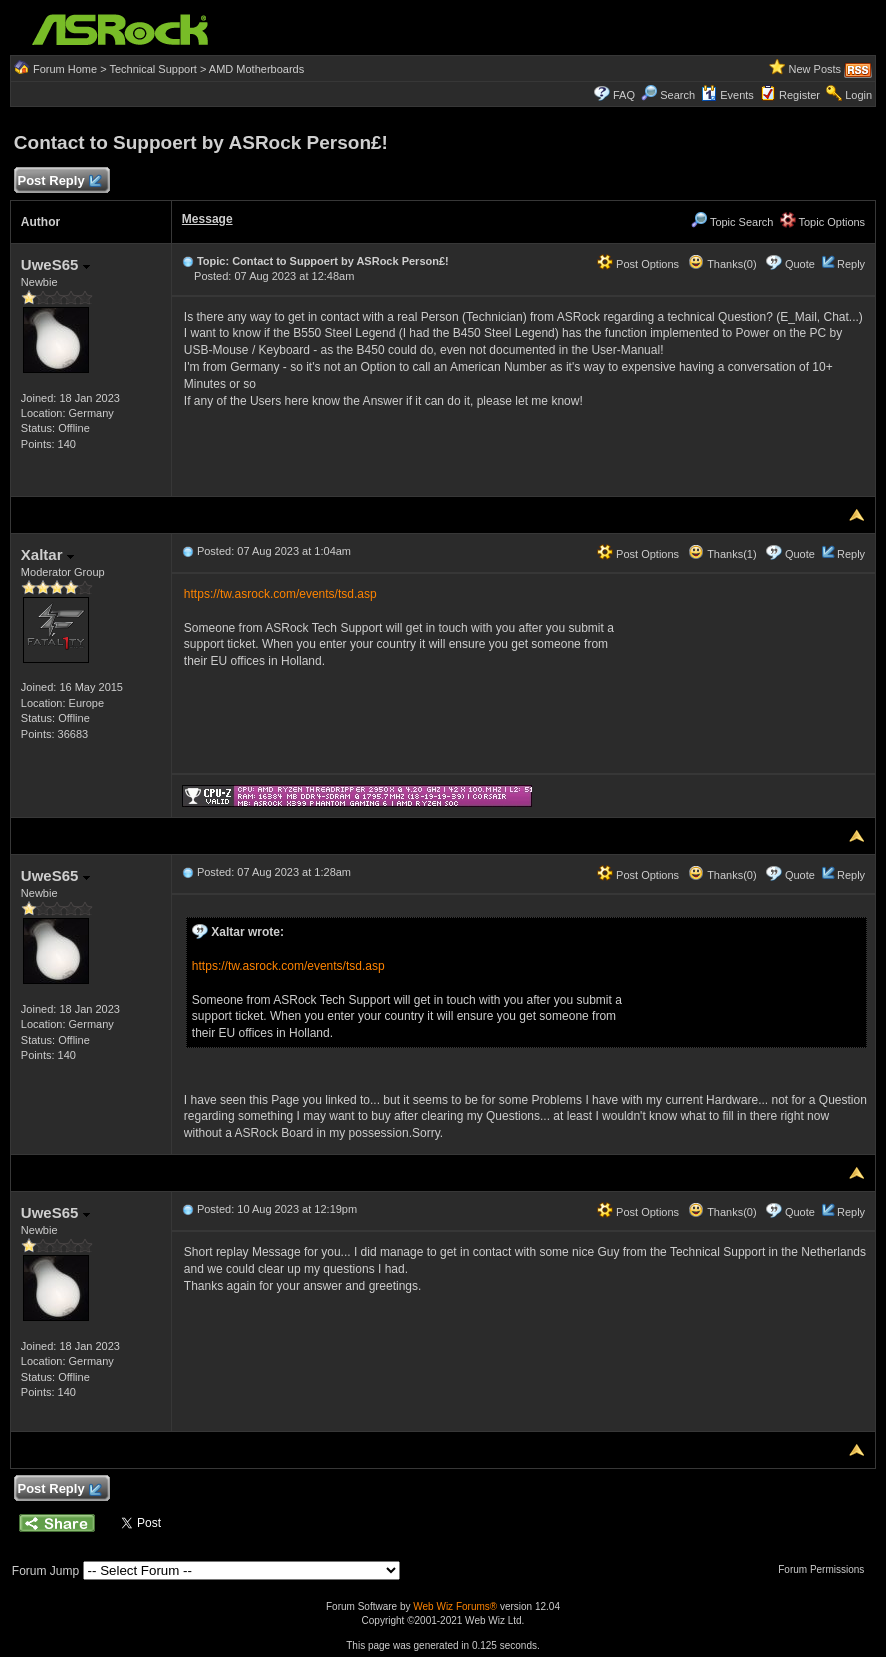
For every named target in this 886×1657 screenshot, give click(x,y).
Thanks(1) (722, 554)
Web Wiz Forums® (455, 1606)
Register (799, 95)
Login (858, 95)
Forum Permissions (826, 1569)
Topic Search (732, 222)
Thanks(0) (722, 264)
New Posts (814, 69)
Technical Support (152, 69)
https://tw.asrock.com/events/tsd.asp (280, 594)
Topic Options (823, 222)
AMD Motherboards (256, 69)
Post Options (638, 264)
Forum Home (65, 69)
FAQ (624, 95)
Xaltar (47, 554)
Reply (851, 264)
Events (727, 95)
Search (677, 95)
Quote (800, 264)
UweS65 (55, 264)
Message (207, 219)
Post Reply (59, 181)
